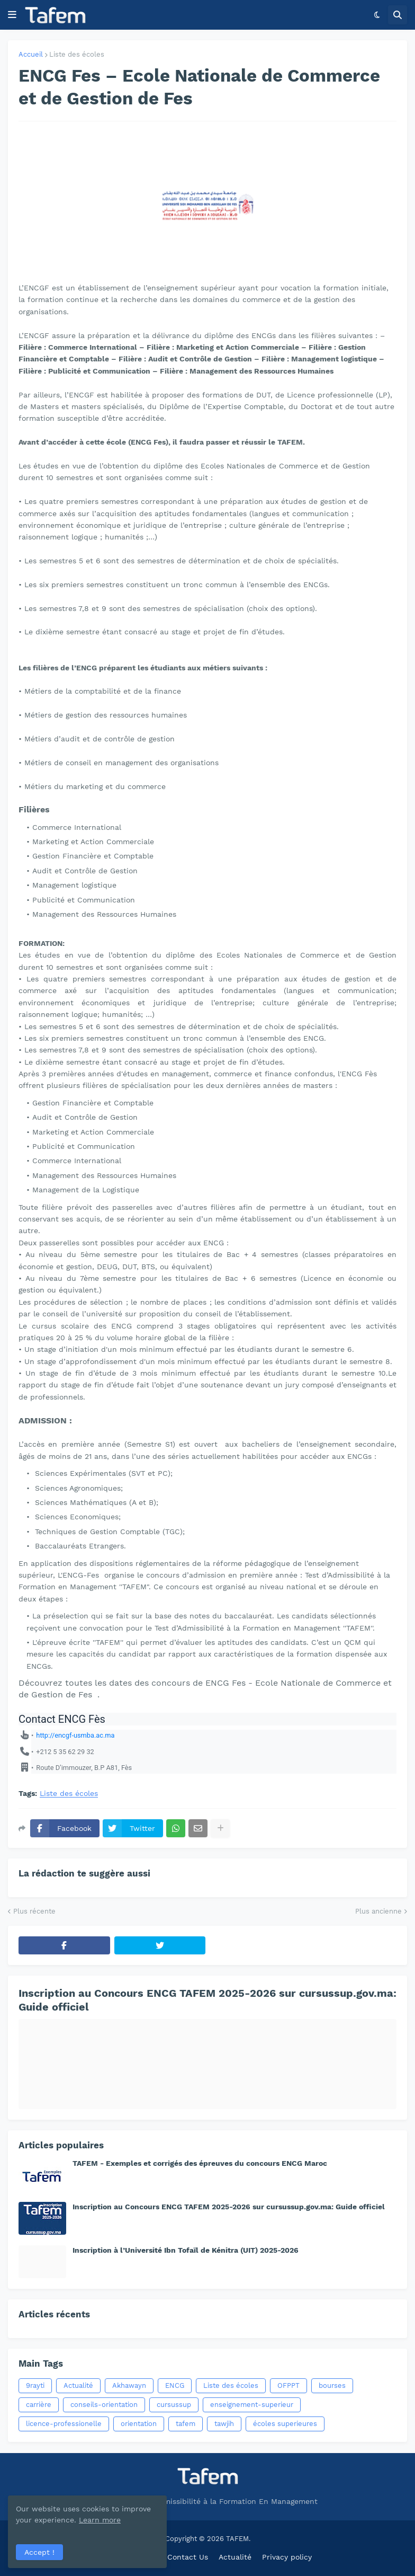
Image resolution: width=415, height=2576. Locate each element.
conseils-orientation (104, 2405)
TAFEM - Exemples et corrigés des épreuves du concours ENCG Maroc (200, 2163)
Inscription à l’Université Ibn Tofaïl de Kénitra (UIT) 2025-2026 (186, 2250)
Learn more (100, 2520)
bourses (332, 2385)
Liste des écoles (76, 54)
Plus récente (34, 1911)
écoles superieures (285, 2424)
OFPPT (288, 2385)
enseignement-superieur (251, 2405)
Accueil (31, 54)
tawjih (224, 2424)
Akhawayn (129, 2385)
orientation (139, 2424)
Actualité (78, 2385)
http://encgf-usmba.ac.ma (75, 1735)
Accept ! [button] (39, 2552)
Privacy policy (287, 2557)
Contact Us (187, 2557)
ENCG (174, 2385)
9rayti (35, 2385)
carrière (38, 2405)
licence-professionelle (64, 2424)
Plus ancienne (378, 1911)
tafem (185, 2424)
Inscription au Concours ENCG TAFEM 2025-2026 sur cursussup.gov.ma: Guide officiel (207, 2000)
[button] (12, 14)
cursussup (174, 2405)
